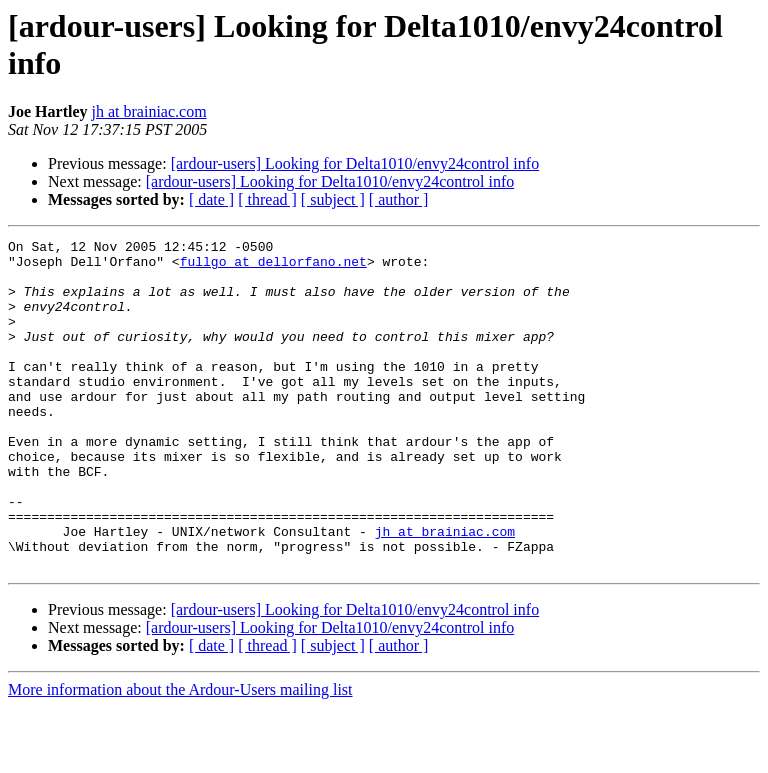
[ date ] (211, 199)
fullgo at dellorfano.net (273, 267)
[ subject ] (333, 199)
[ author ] (399, 199)
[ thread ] (267, 199)
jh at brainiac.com (149, 111)
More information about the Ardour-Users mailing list (180, 755)
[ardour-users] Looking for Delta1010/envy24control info (355, 163)
